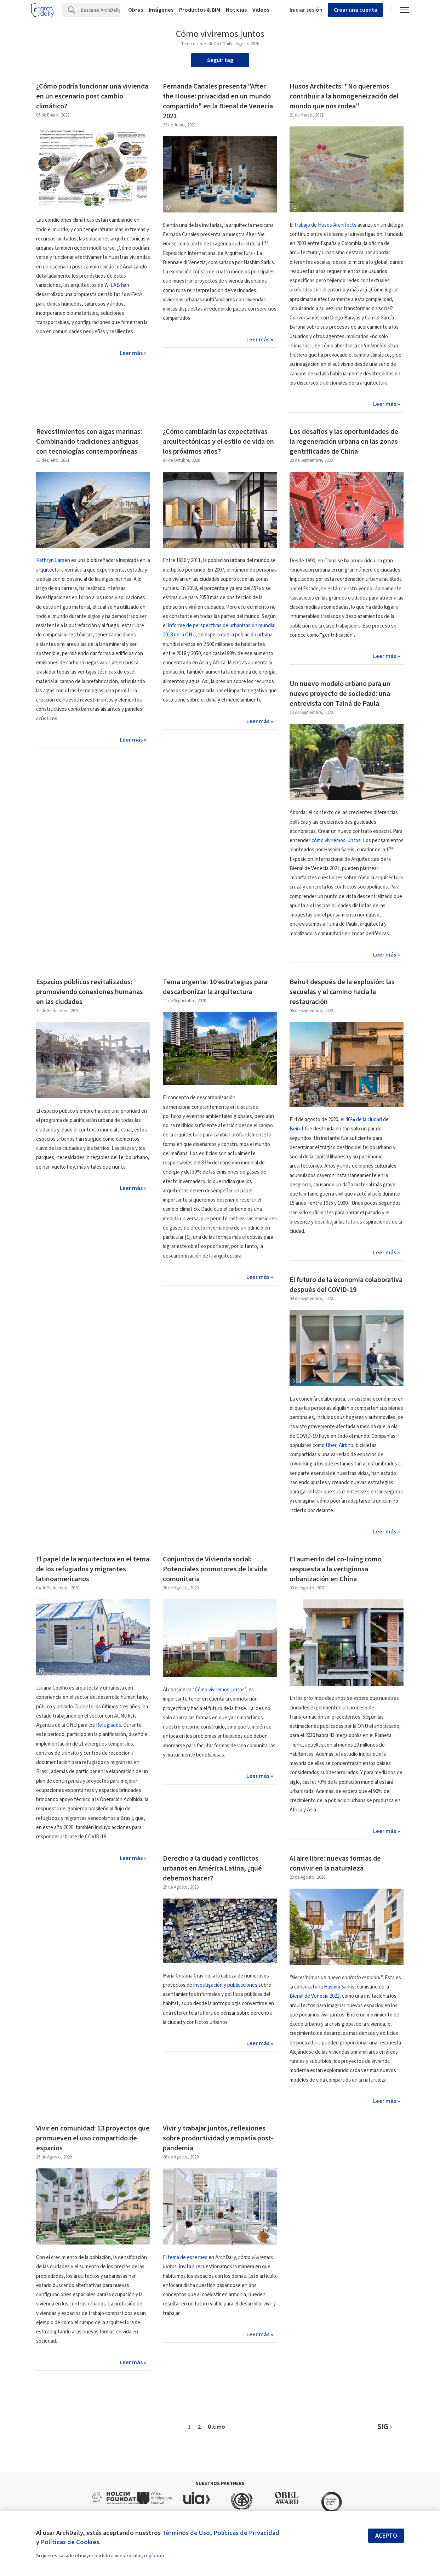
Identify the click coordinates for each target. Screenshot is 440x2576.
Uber (331, 1445)
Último (216, 2427)
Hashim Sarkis (339, 1987)
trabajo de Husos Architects (325, 225)
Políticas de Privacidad (246, 2532)
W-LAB (112, 285)
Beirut (297, 1129)
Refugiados (108, 1725)
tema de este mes (187, 2257)
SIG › (384, 2426)
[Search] (100, 10)
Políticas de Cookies (70, 2542)
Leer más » (133, 353)
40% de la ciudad (364, 1119)
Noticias (236, 10)
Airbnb (346, 1445)
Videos (260, 10)
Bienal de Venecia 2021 (314, 1996)
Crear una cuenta (355, 10)
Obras (135, 10)
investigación (208, 1985)
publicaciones (242, 1985)
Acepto (386, 2535)
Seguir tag (220, 60)
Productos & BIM (199, 10)
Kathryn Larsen (53, 560)
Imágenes (161, 10)
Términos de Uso (186, 2532)
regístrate (155, 2555)
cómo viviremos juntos (336, 840)
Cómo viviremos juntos (220, 1689)
